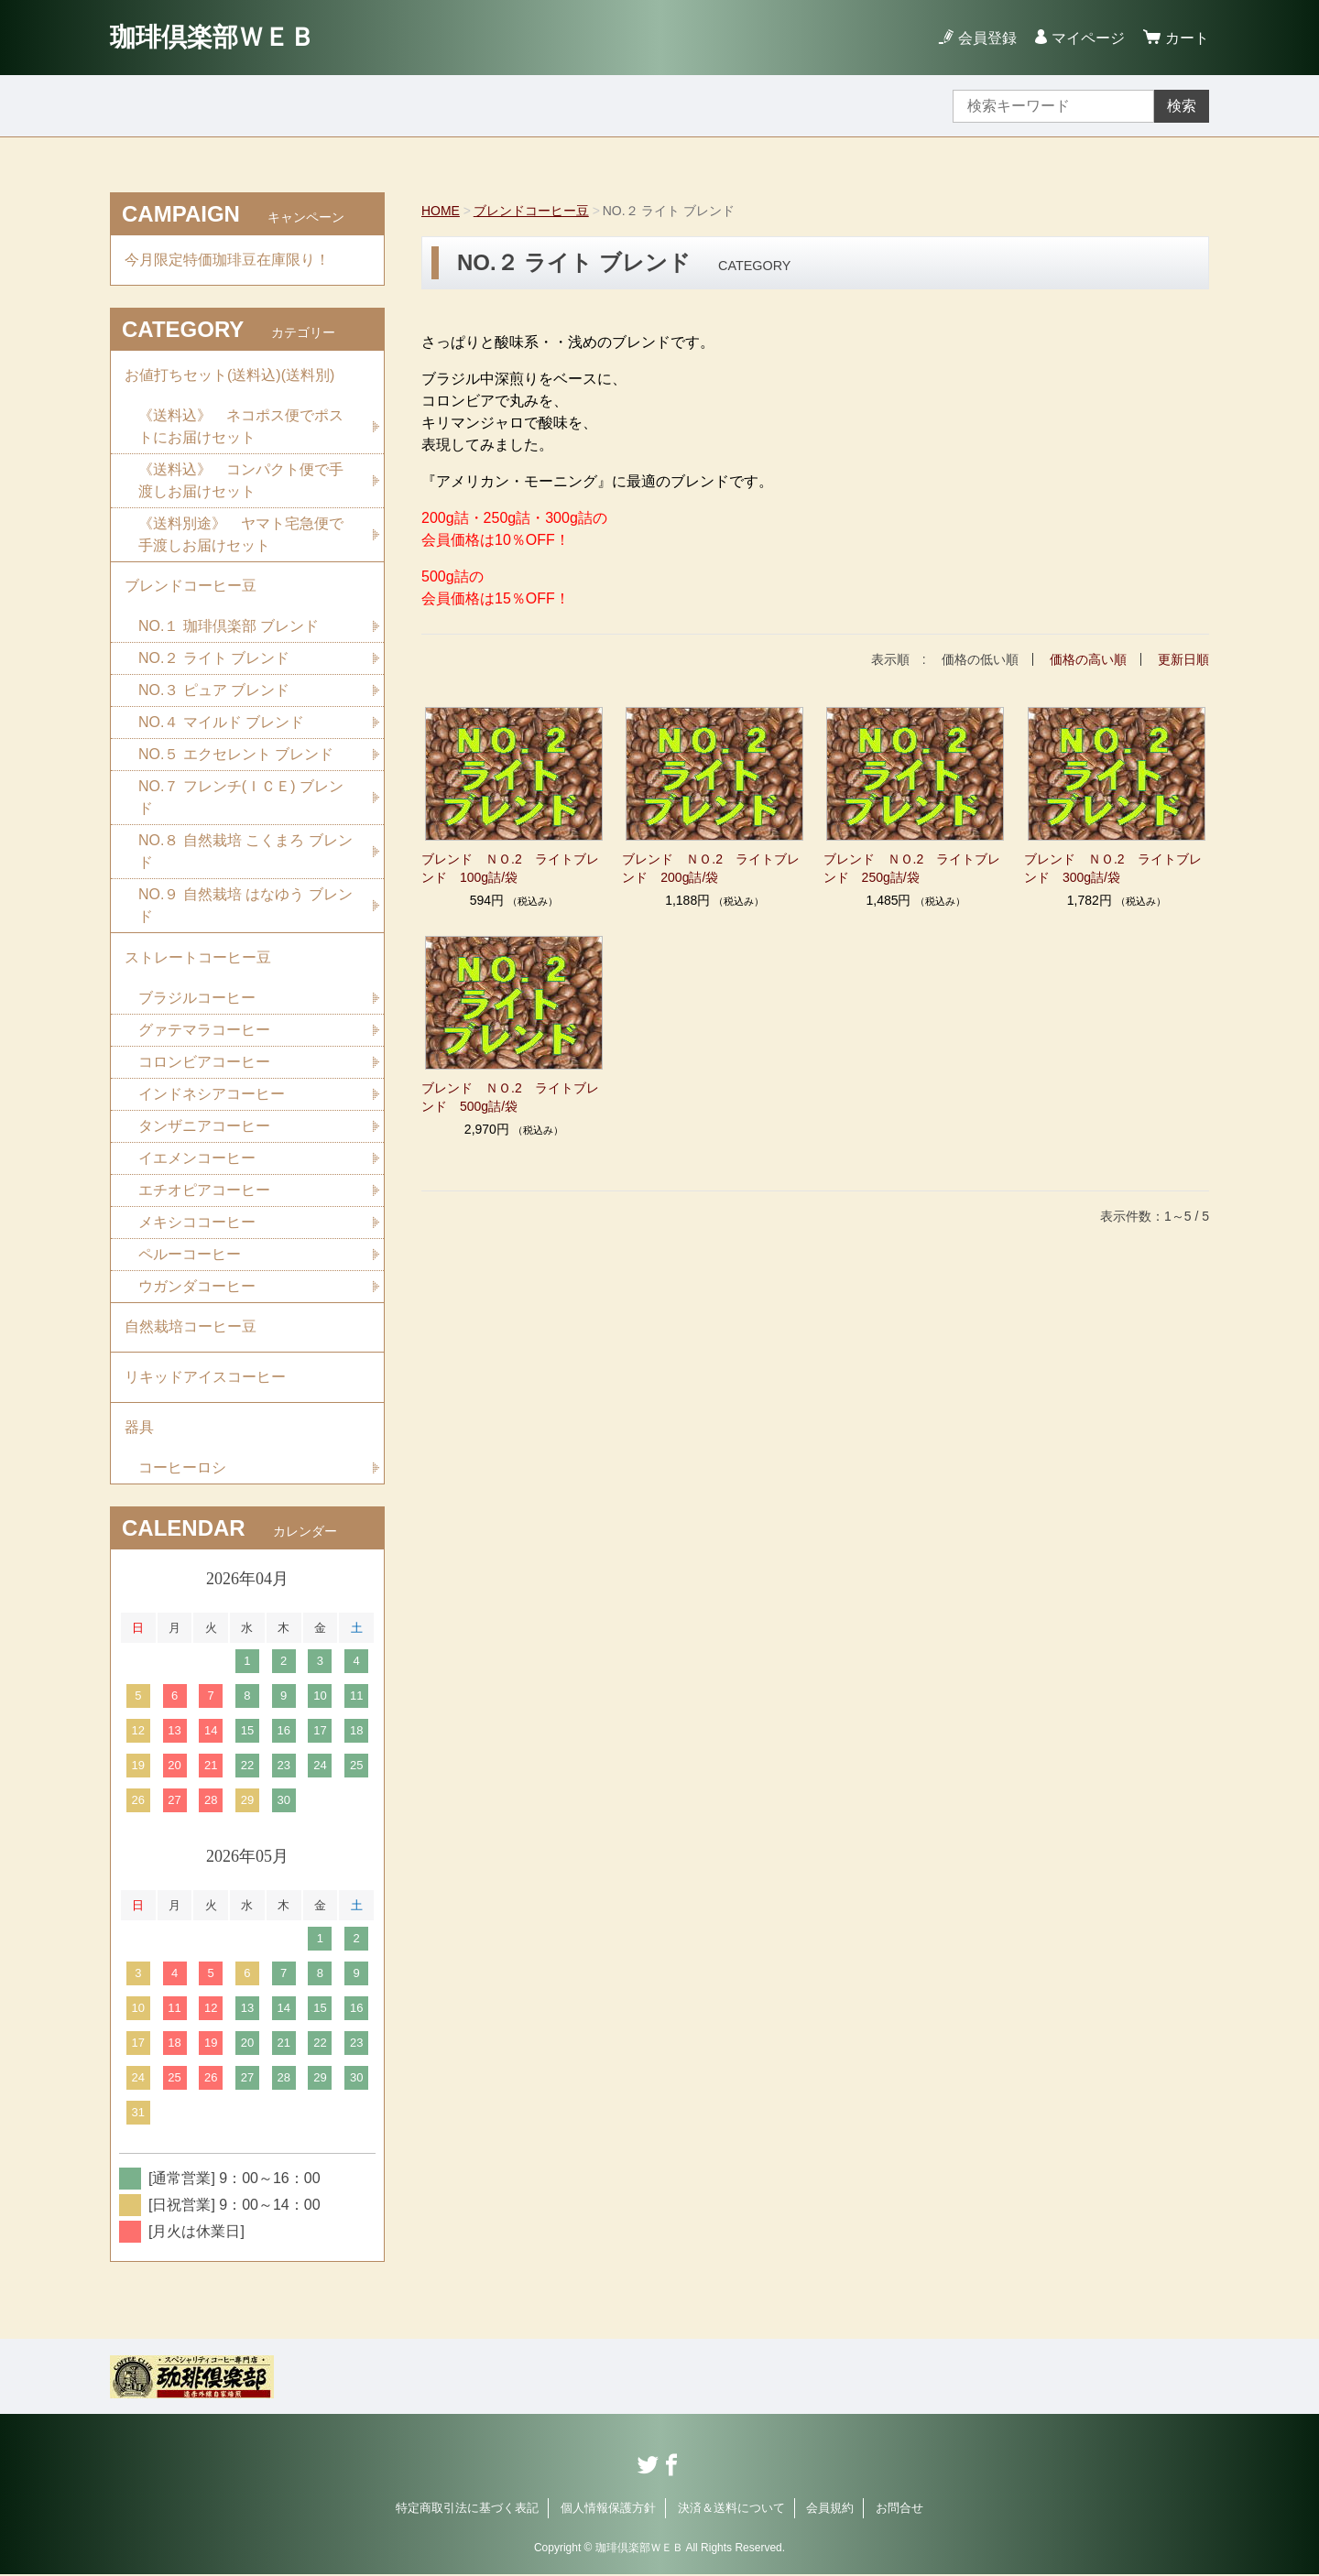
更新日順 (1183, 659)
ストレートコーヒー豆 (198, 958)
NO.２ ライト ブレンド (213, 659)
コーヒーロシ (182, 1469)
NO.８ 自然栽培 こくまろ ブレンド (245, 852)
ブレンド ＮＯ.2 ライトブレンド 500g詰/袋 (510, 1097)
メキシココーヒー (197, 1223)
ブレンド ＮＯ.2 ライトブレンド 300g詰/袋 (1113, 868)
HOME (440, 210)
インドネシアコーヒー (211, 1095)
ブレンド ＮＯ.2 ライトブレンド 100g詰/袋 (510, 868)
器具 (139, 1429)
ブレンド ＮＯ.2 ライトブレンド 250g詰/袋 (912, 868)
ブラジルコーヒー (197, 998)
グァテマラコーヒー (204, 1030)
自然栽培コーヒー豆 (190, 1328)
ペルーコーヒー (189, 1255)
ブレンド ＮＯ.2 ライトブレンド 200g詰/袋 (711, 868)
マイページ (1088, 38)
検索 (1181, 106)
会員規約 (830, 2509)
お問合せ (899, 2509)
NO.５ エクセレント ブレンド (235, 755)
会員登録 (987, 38)
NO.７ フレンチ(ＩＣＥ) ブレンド (240, 798)
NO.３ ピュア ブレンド (213, 691)
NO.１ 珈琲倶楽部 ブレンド (228, 627)
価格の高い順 (1088, 659)
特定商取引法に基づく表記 (467, 2509)
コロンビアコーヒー (204, 1063)
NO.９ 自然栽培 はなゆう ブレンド (245, 906)
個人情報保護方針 (608, 2509)
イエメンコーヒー (197, 1159)
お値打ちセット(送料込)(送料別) (229, 375)
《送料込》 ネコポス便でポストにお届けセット (240, 426)
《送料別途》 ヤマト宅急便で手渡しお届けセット (240, 534)
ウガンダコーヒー (197, 1287)
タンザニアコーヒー (204, 1127)
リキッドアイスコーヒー (205, 1378)
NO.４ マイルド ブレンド (221, 723)
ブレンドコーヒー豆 (531, 210)
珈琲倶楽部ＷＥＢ (212, 37)
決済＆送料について (731, 2509)
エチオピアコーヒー (204, 1191)
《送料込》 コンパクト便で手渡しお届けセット (240, 480)
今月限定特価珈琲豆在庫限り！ (227, 259)
